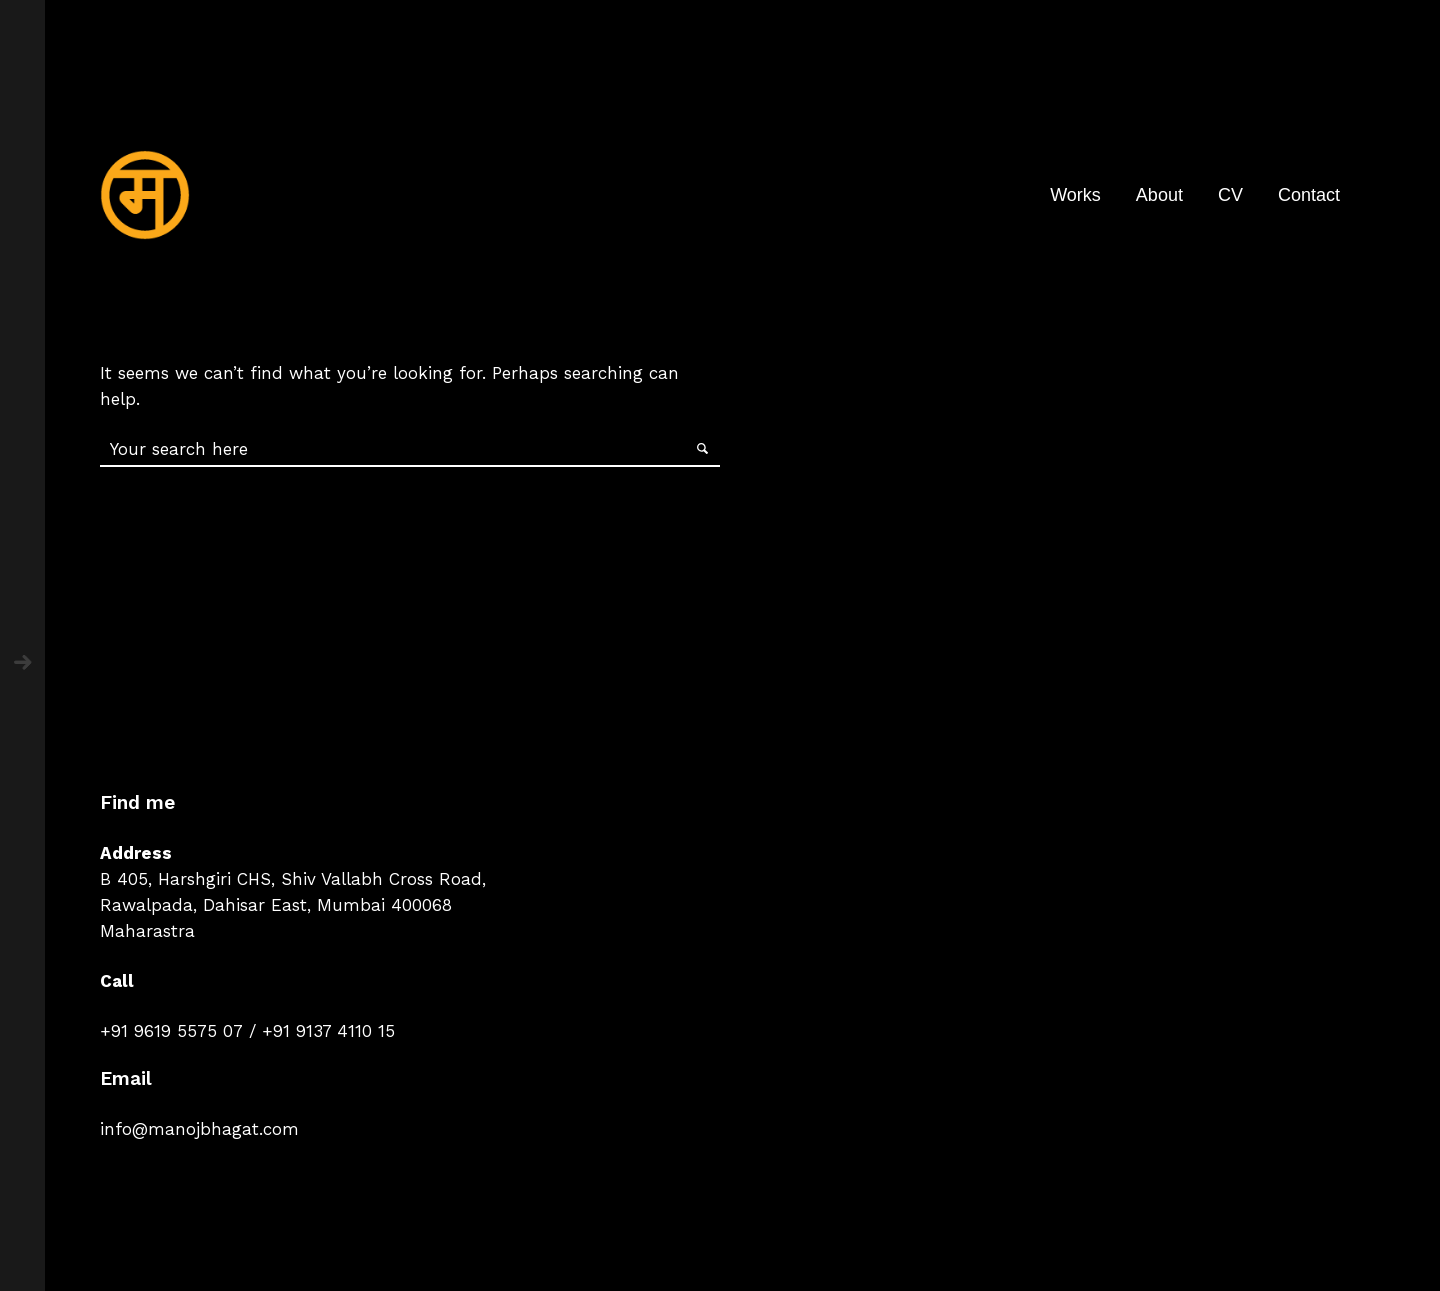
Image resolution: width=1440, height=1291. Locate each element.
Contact (1309, 195)
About (1159, 195)
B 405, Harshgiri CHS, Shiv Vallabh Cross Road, (293, 879)
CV (1230, 195)
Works (1075, 195)
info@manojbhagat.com (199, 1129)
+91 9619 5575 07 (171, 1031)
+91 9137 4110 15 (328, 1031)
